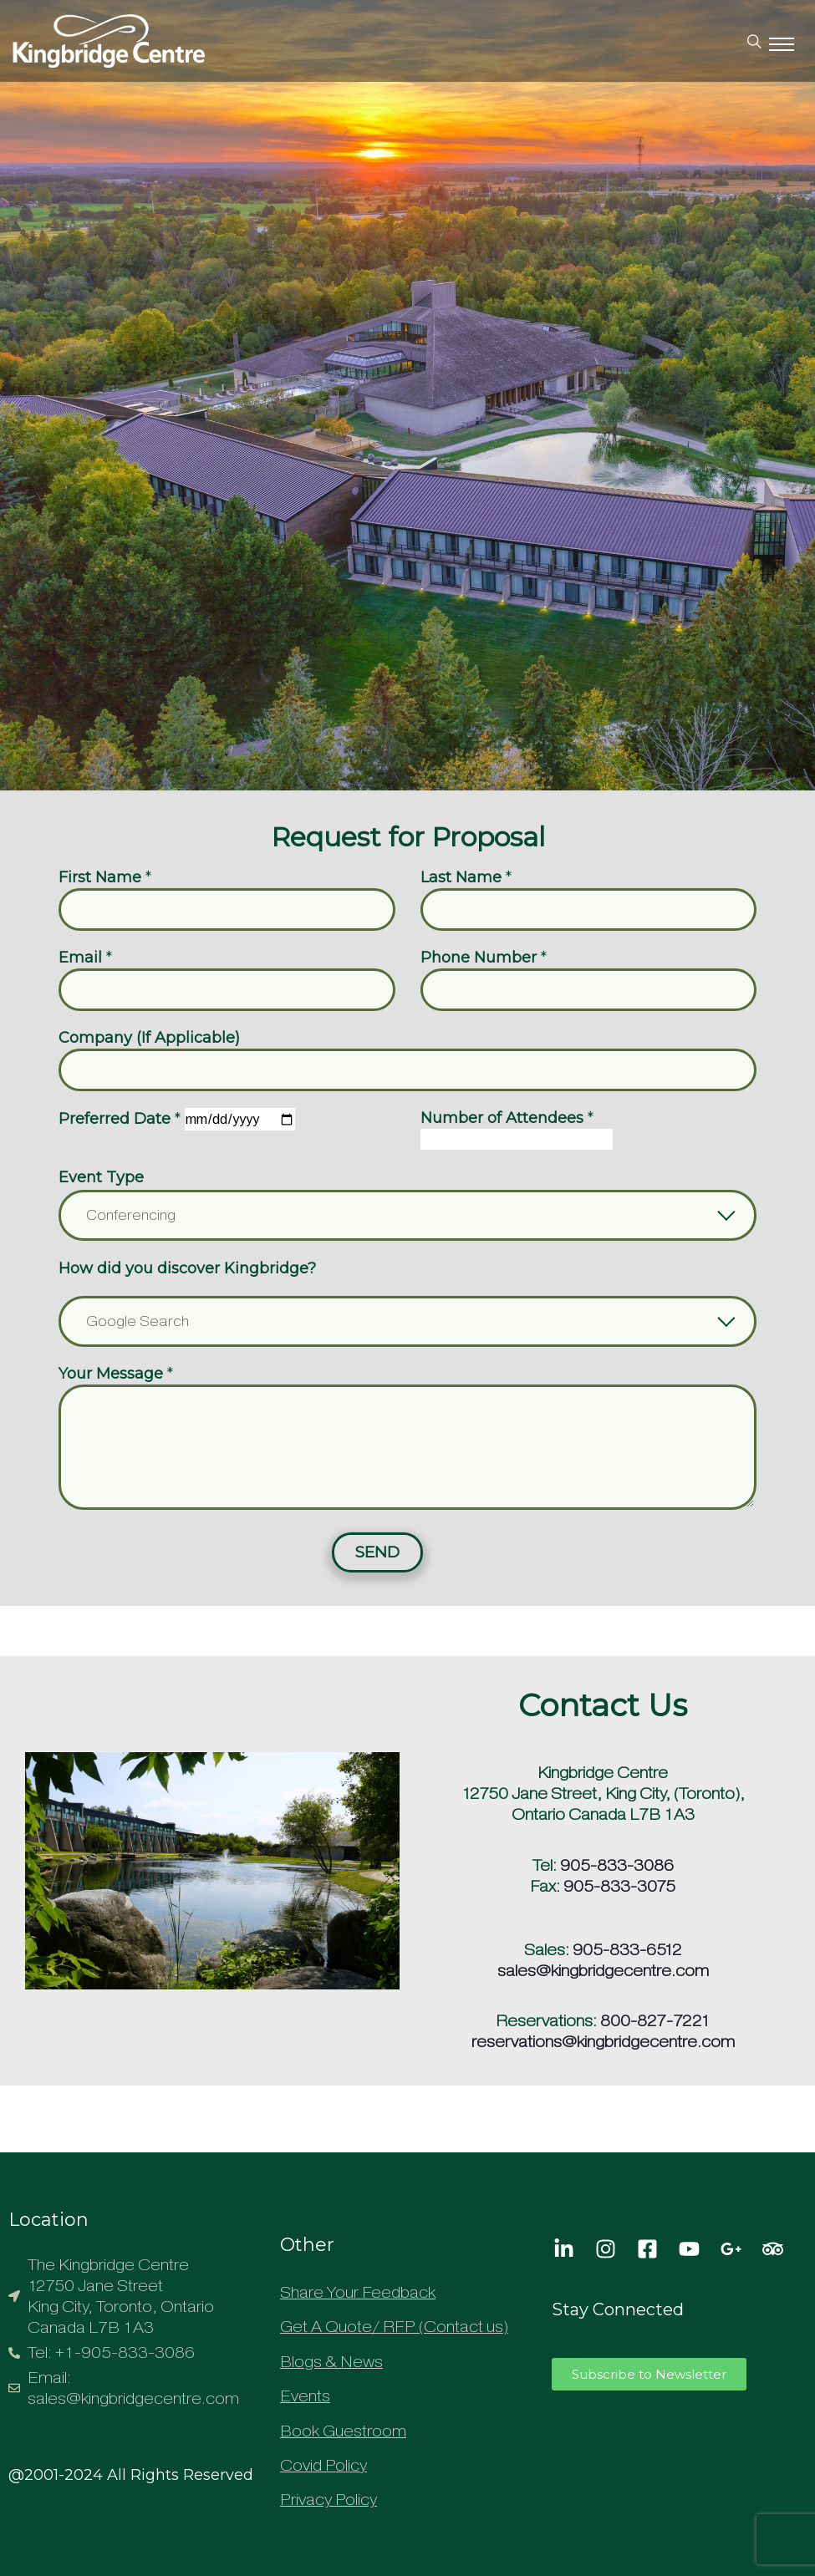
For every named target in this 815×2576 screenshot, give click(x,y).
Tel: (544, 1865)
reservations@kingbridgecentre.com (603, 2041)
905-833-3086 (617, 1865)
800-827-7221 (655, 2021)
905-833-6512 (627, 1950)
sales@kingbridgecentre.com (603, 1970)
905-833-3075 (619, 1886)
